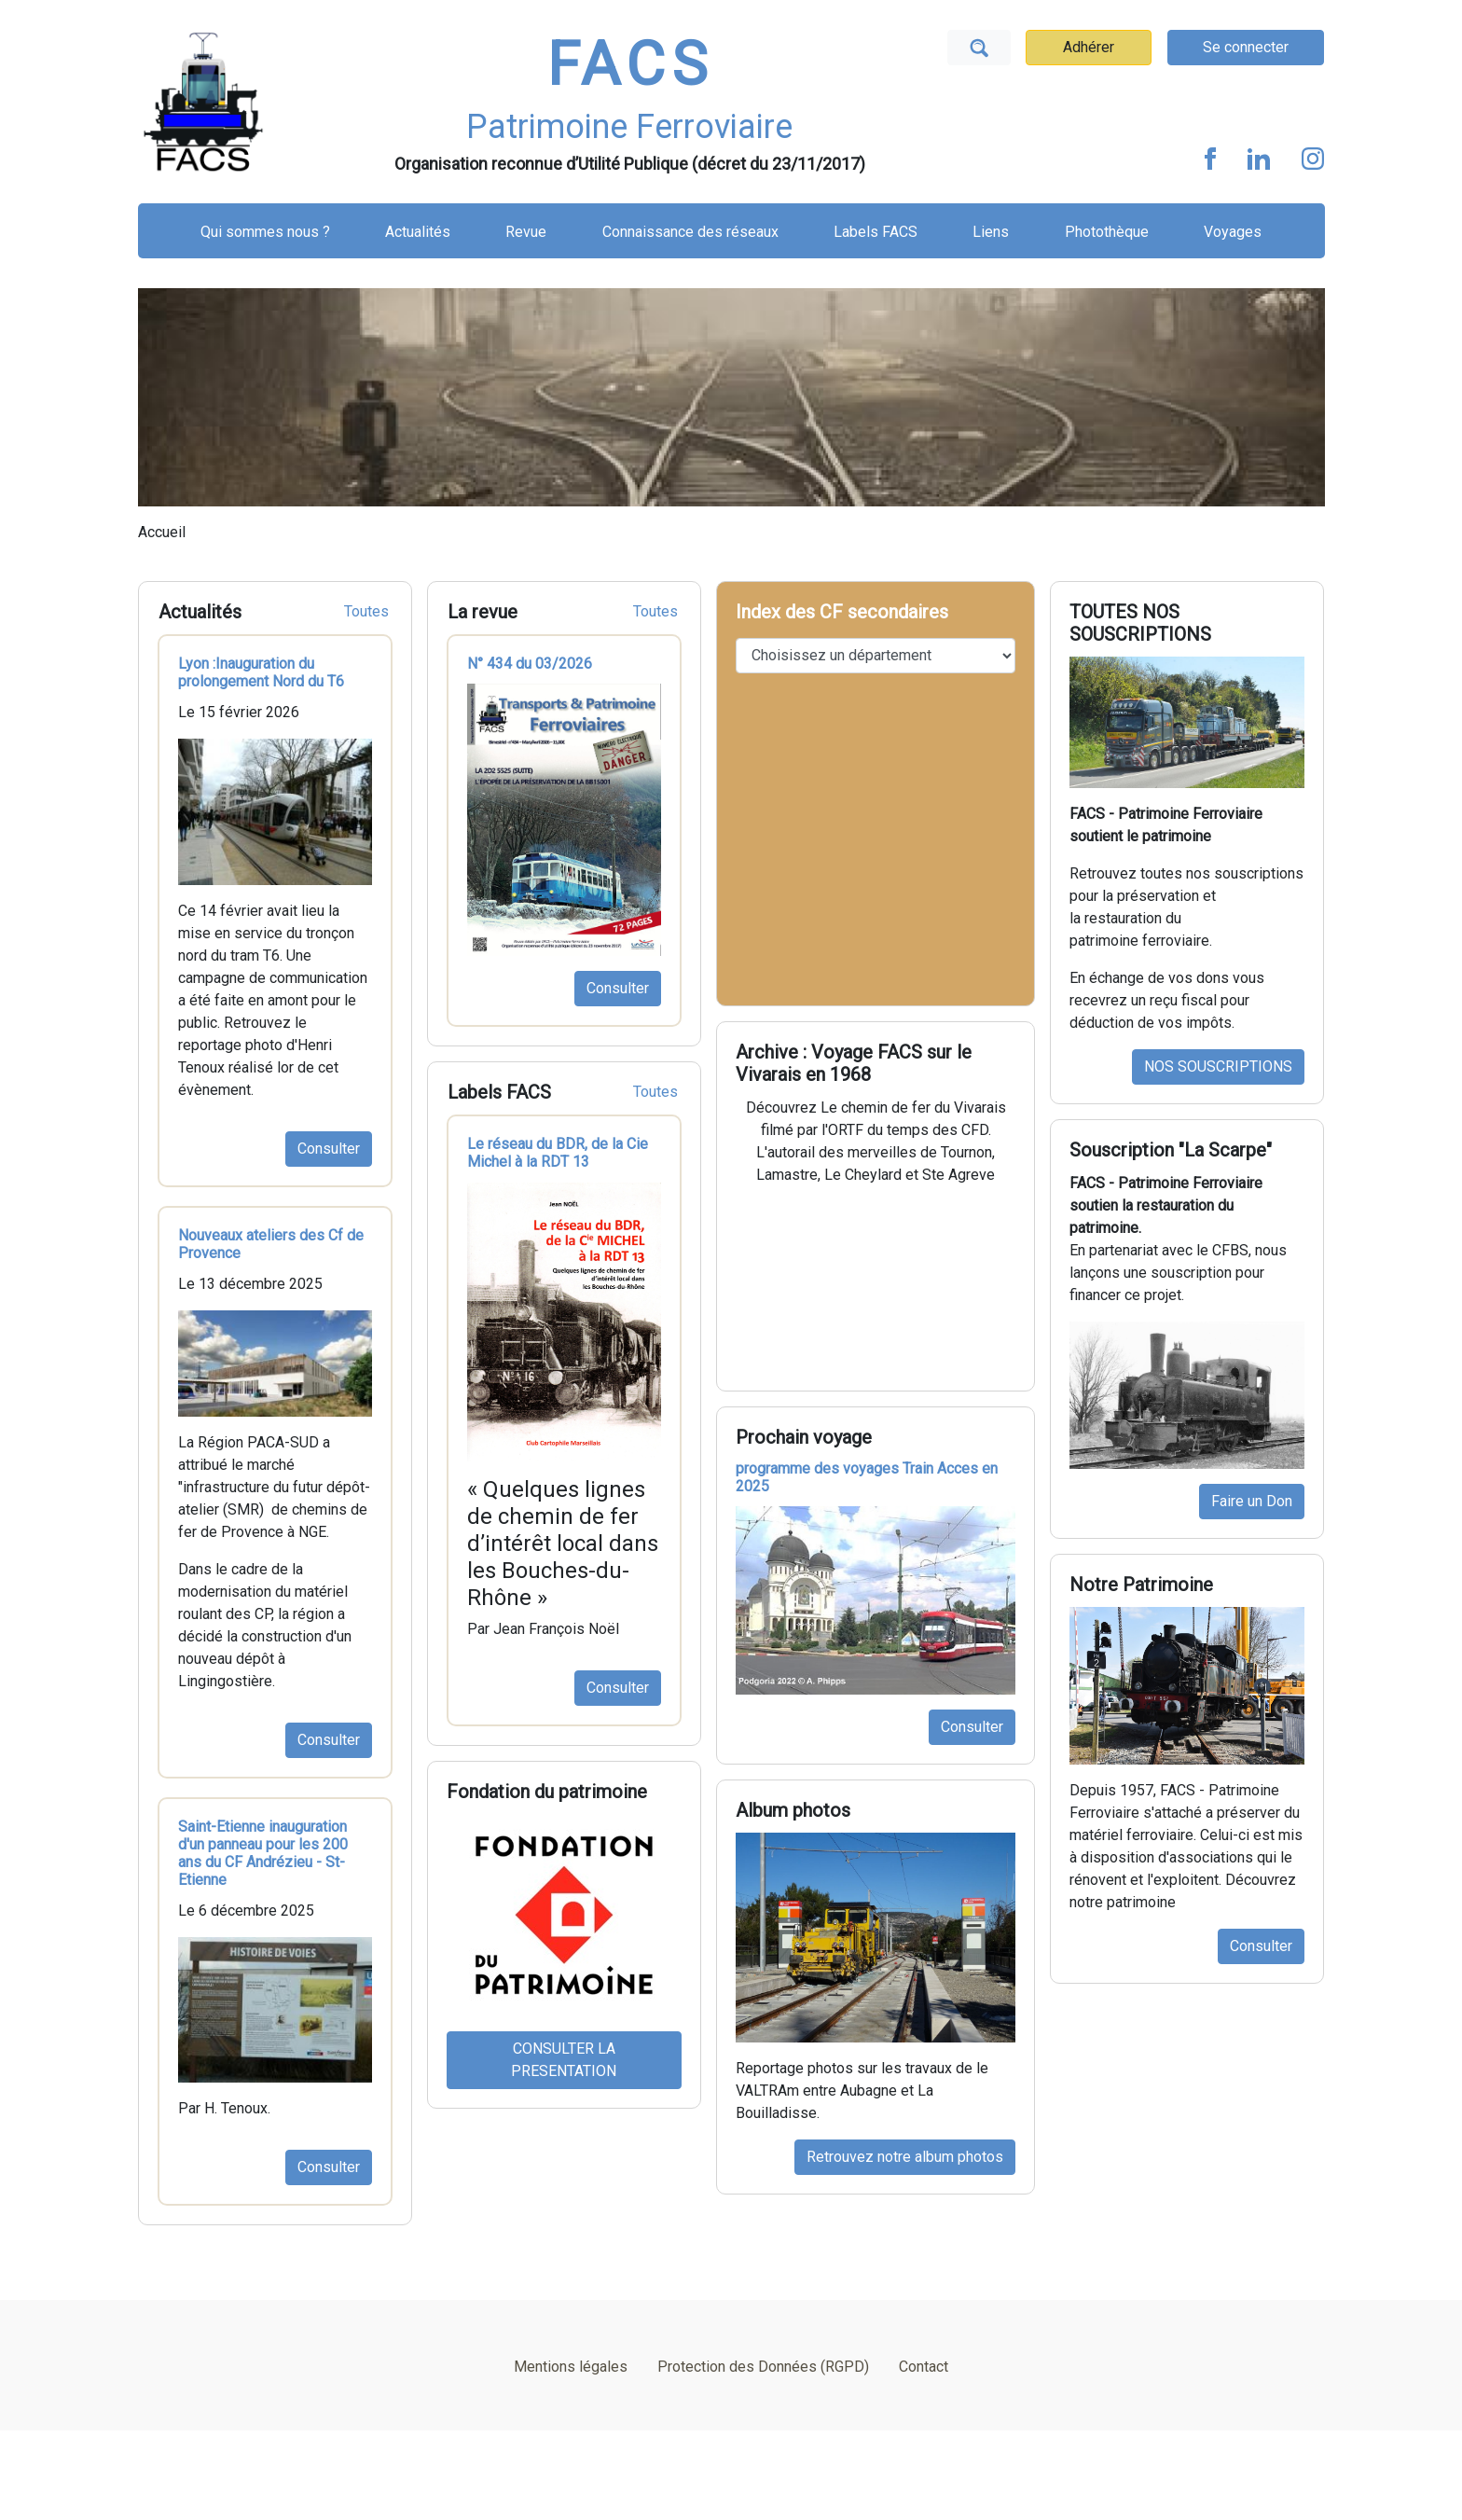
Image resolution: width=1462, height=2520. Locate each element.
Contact (923, 2366)
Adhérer (1088, 47)
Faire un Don (1251, 1501)
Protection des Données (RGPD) (763, 2366)
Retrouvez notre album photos (905, 2157)
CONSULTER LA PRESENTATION (563, 2060)
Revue (525, 232)
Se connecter (1246, 47)
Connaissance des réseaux (690, 232)
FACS (630, 65)
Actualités (417, 232)
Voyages (1233, 232)
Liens (990, 232)
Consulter (328, 1148)
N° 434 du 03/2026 (529, 663)
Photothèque (1107, 232)
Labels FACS (875, 232)
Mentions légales (571, 2366)
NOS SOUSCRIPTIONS (1218, 1066)
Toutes (366, 611)
